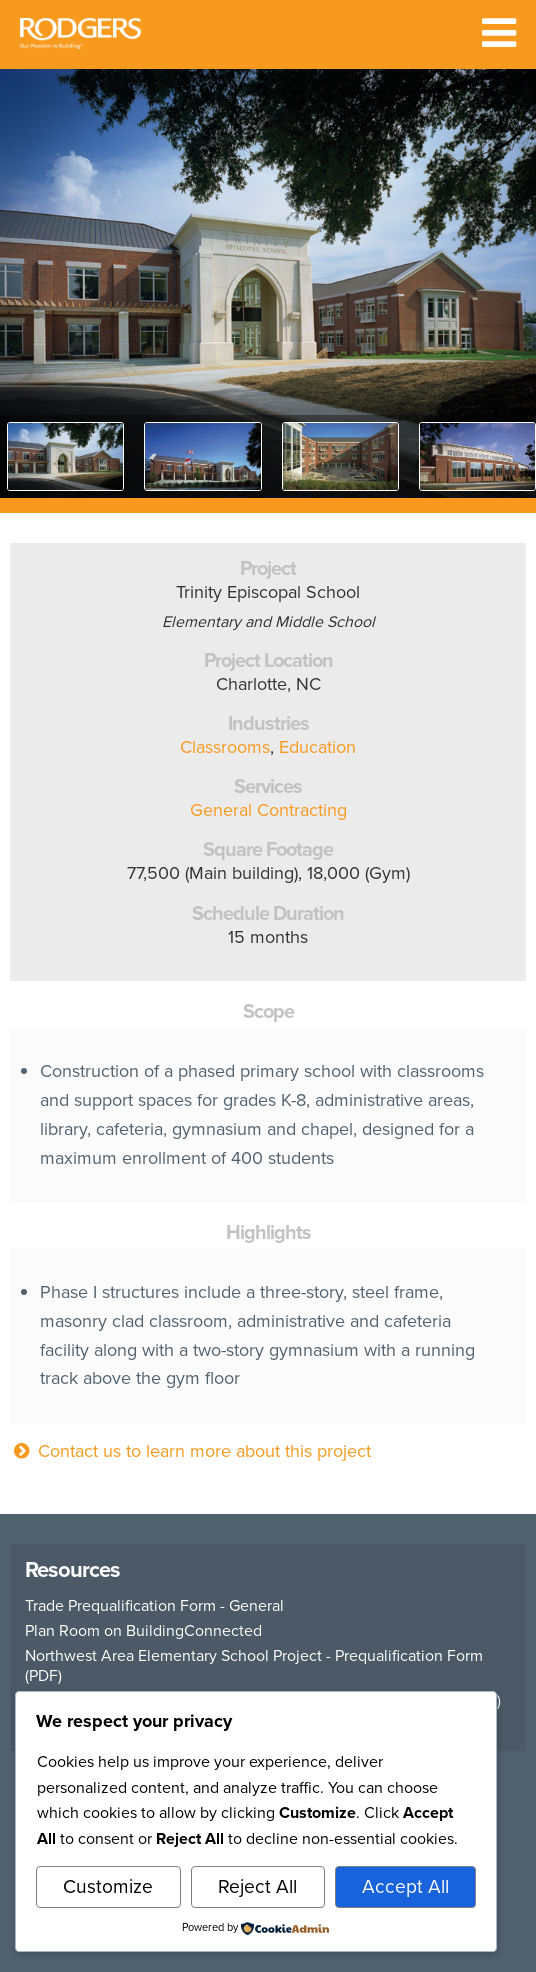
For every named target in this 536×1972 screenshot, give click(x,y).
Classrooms (225, 747)
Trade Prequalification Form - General (154, 1606)
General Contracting (268, 810)
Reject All (257, 1886)
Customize (108, 1886)
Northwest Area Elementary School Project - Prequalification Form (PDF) (254, 1666)
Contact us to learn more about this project (190, 1451)
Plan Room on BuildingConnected (143, 1631)
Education (317, 747)
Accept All (405, 1886)
